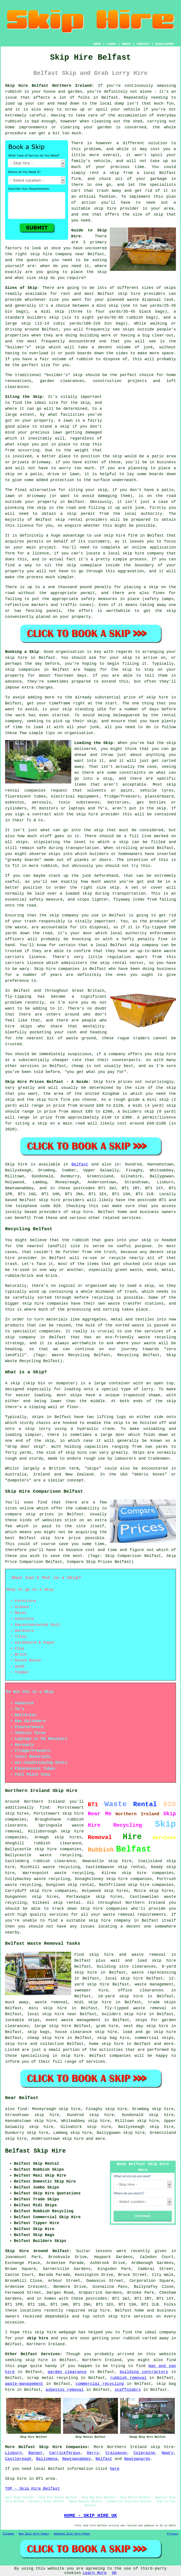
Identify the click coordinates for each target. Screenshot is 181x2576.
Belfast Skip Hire (35, 2151)
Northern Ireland (127, 2447)
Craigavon (116, 2453)
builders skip (43, 317)
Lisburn (13, 2453)
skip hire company (110, 1920)
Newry (168, 2453)
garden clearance (67, 2372)
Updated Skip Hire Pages (72, 2533)
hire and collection (41, 2044)
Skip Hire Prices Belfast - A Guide (46, 1082)
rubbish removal (128, 2378)
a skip (39, 1123)
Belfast (79, 1164)
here (114, 2469)
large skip (18, 323)
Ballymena (46, 2459)
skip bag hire (113, 2038)
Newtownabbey (76, 2459)
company (167, 2332)
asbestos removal (65, 2390)
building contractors (144, 2372)
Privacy (172, 2533)
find (22, 2109)
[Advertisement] (140, 421)
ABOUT (126, 44)
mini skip (107, 305)
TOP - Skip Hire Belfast (32, 2488)
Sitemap (8, 2533)
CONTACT (143, 44)
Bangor (35, 2453)
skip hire (129, 294)
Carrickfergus (64, 2453)
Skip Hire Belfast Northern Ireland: (49, 85)
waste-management (24, 2384)
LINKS (111, 44)
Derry (93, 2453)
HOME (97, 44)
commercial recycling (100, 2384)
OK (114, 2573)
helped (95, 2332)
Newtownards (137, 2459)
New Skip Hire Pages (34, 2533)
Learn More (94, 2573)
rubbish (131, 2338)
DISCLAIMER (164, 44)
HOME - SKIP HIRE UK (90, 2515)
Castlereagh (18, 2459)
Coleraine (144, 2453)
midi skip (52, 311)
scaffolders (128, 2390)
